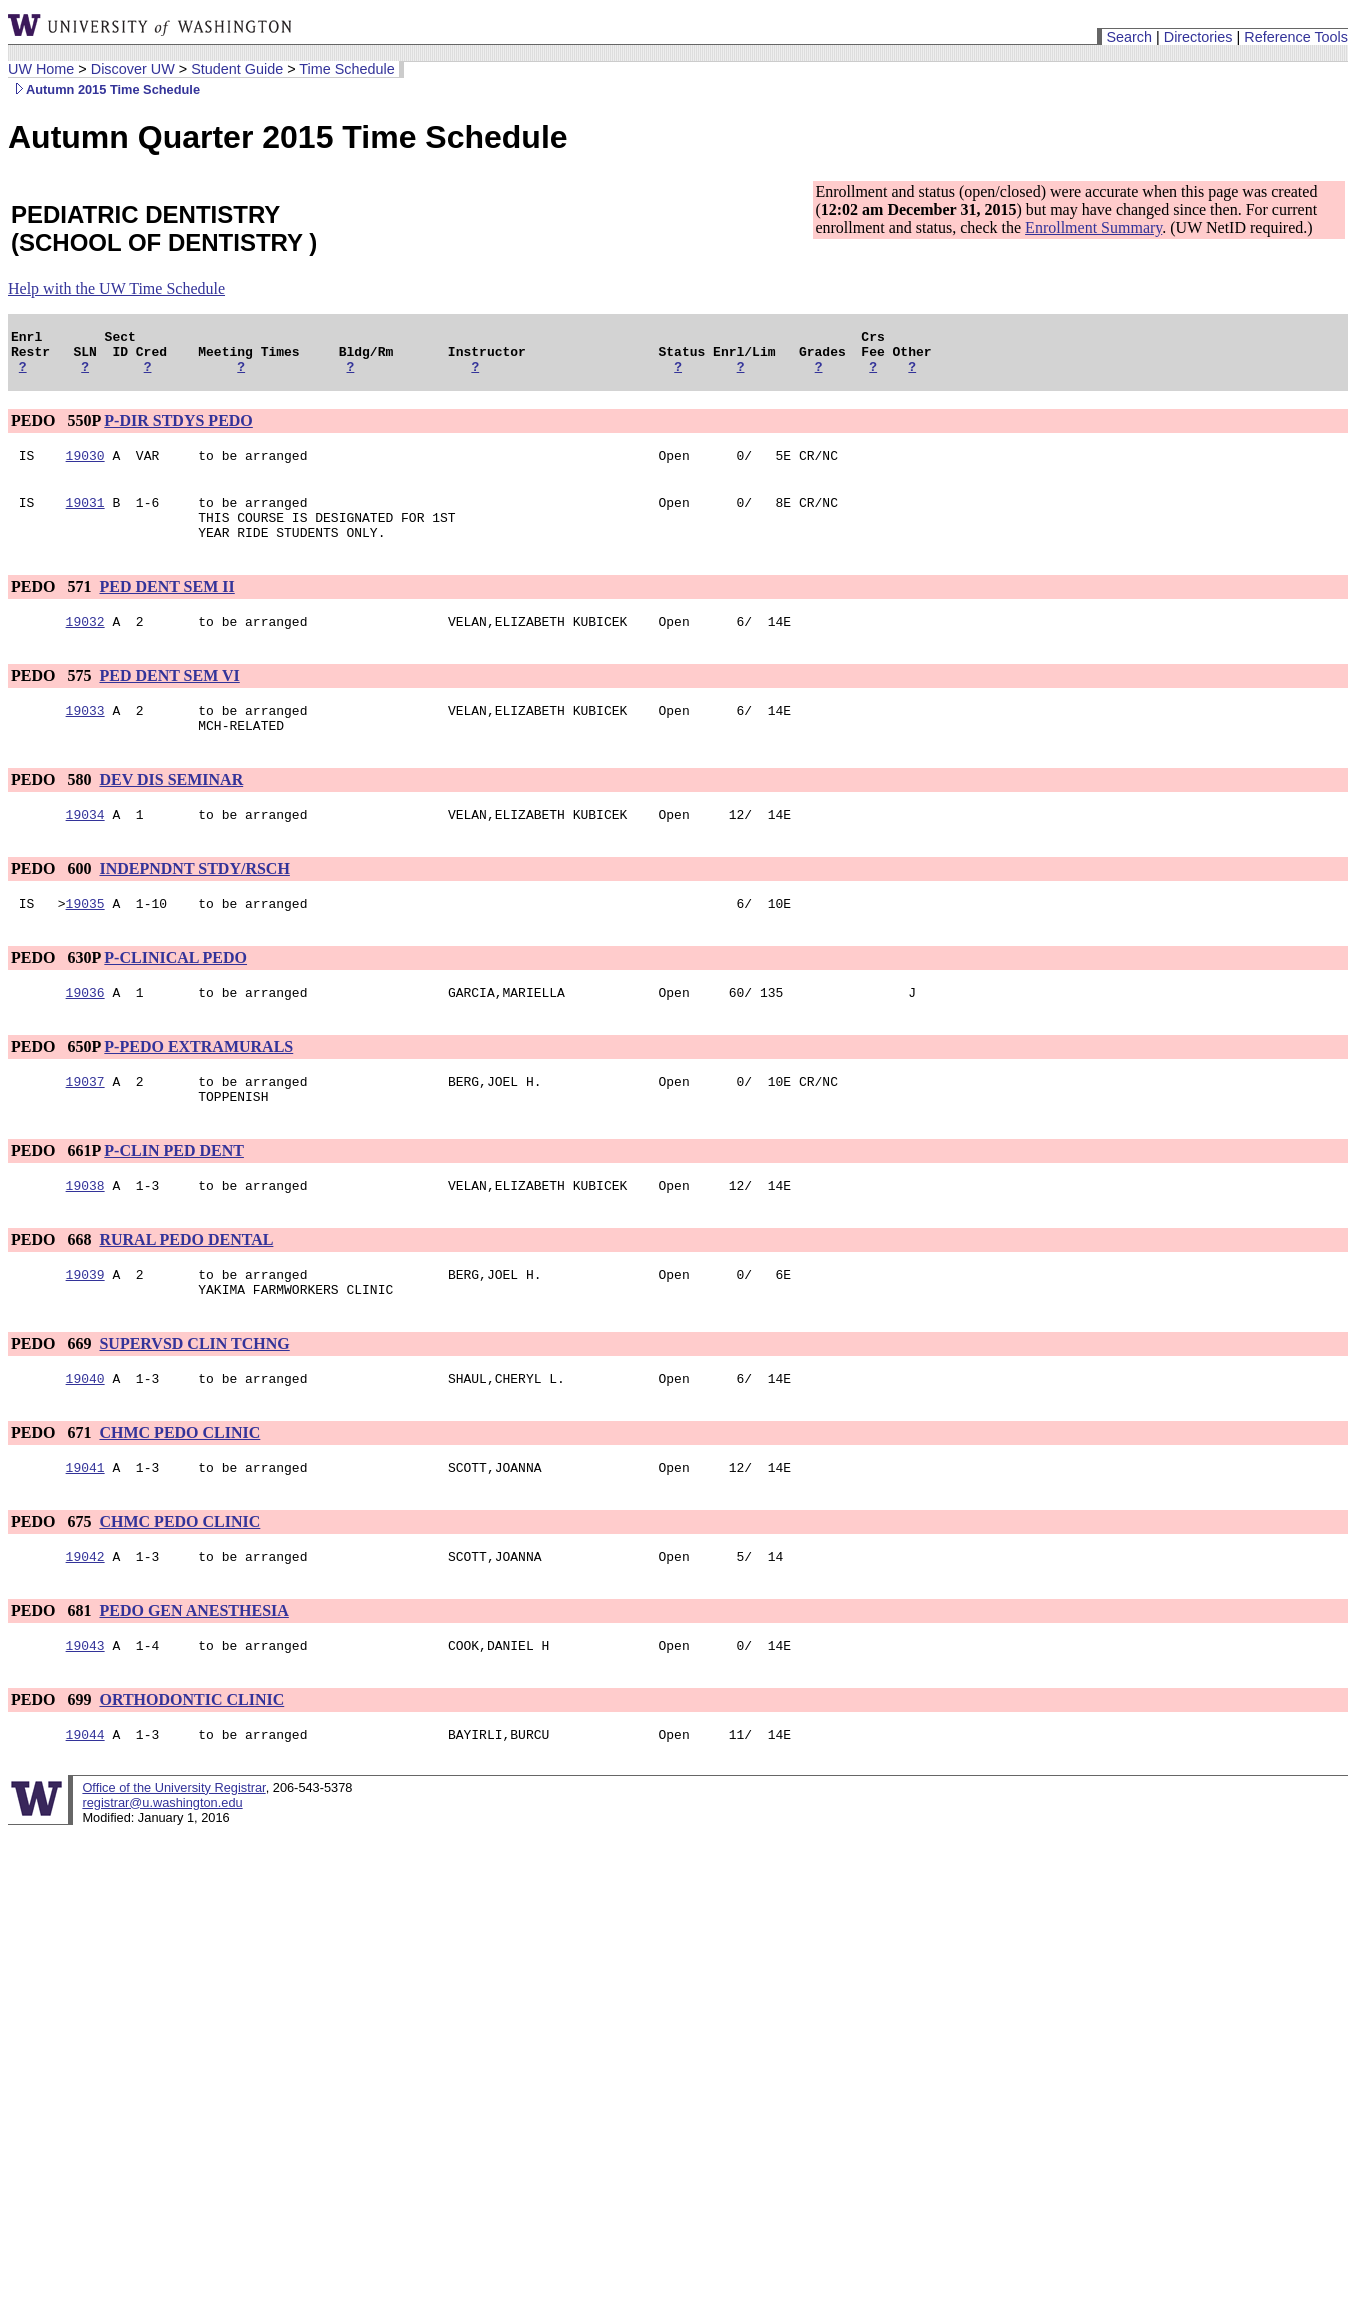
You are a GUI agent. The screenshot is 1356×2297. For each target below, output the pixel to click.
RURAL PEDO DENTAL (186, 1287)
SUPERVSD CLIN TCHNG (194, 1397)
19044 (85, 1803)
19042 (85, 1619)
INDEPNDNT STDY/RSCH (194, 901)
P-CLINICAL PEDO (175, 993)
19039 (85, 1325)
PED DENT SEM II (166, 607)
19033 (85, 737)
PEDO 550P (55, 429)
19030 (85, 467)
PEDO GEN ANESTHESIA (193, 1673)
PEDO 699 (53, 1765)
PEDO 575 (53, 699)
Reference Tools (1296, 37)
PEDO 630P (55, 993)
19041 (85, 1527)
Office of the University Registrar (173, 1856)
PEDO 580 (53, 809)
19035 (85, 939)
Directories (1198, 37)
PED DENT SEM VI (169, 699)
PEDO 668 (53, 1287)
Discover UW (133, 69)
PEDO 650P (55, 1085)
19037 (85, 1123)
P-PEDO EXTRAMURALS (198, 1085)
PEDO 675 (53, 1581)
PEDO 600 (53, 901)
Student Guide (237, 69)
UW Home (41, 69)
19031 (85, 517)
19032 (85, 645)
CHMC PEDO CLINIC (179, 1489)
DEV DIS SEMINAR (171, 809)
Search (1129, 37)
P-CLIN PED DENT (174, 1195)
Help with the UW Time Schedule (116, 288)
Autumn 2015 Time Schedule (104, 89)
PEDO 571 (53, 607)
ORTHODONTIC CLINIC (191, 1765)
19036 (85, 1031)
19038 (85, 1233)
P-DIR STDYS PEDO (178, 429)
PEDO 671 (53, 1489)
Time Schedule (346, 69)
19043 (85, 1711)
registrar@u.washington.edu (162, 1871)
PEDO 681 (53, 1673)
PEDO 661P (55, 1195)
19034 (85, 847)
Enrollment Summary (1093, 227)
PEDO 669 (53, 1397)
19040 (85, 1435)
